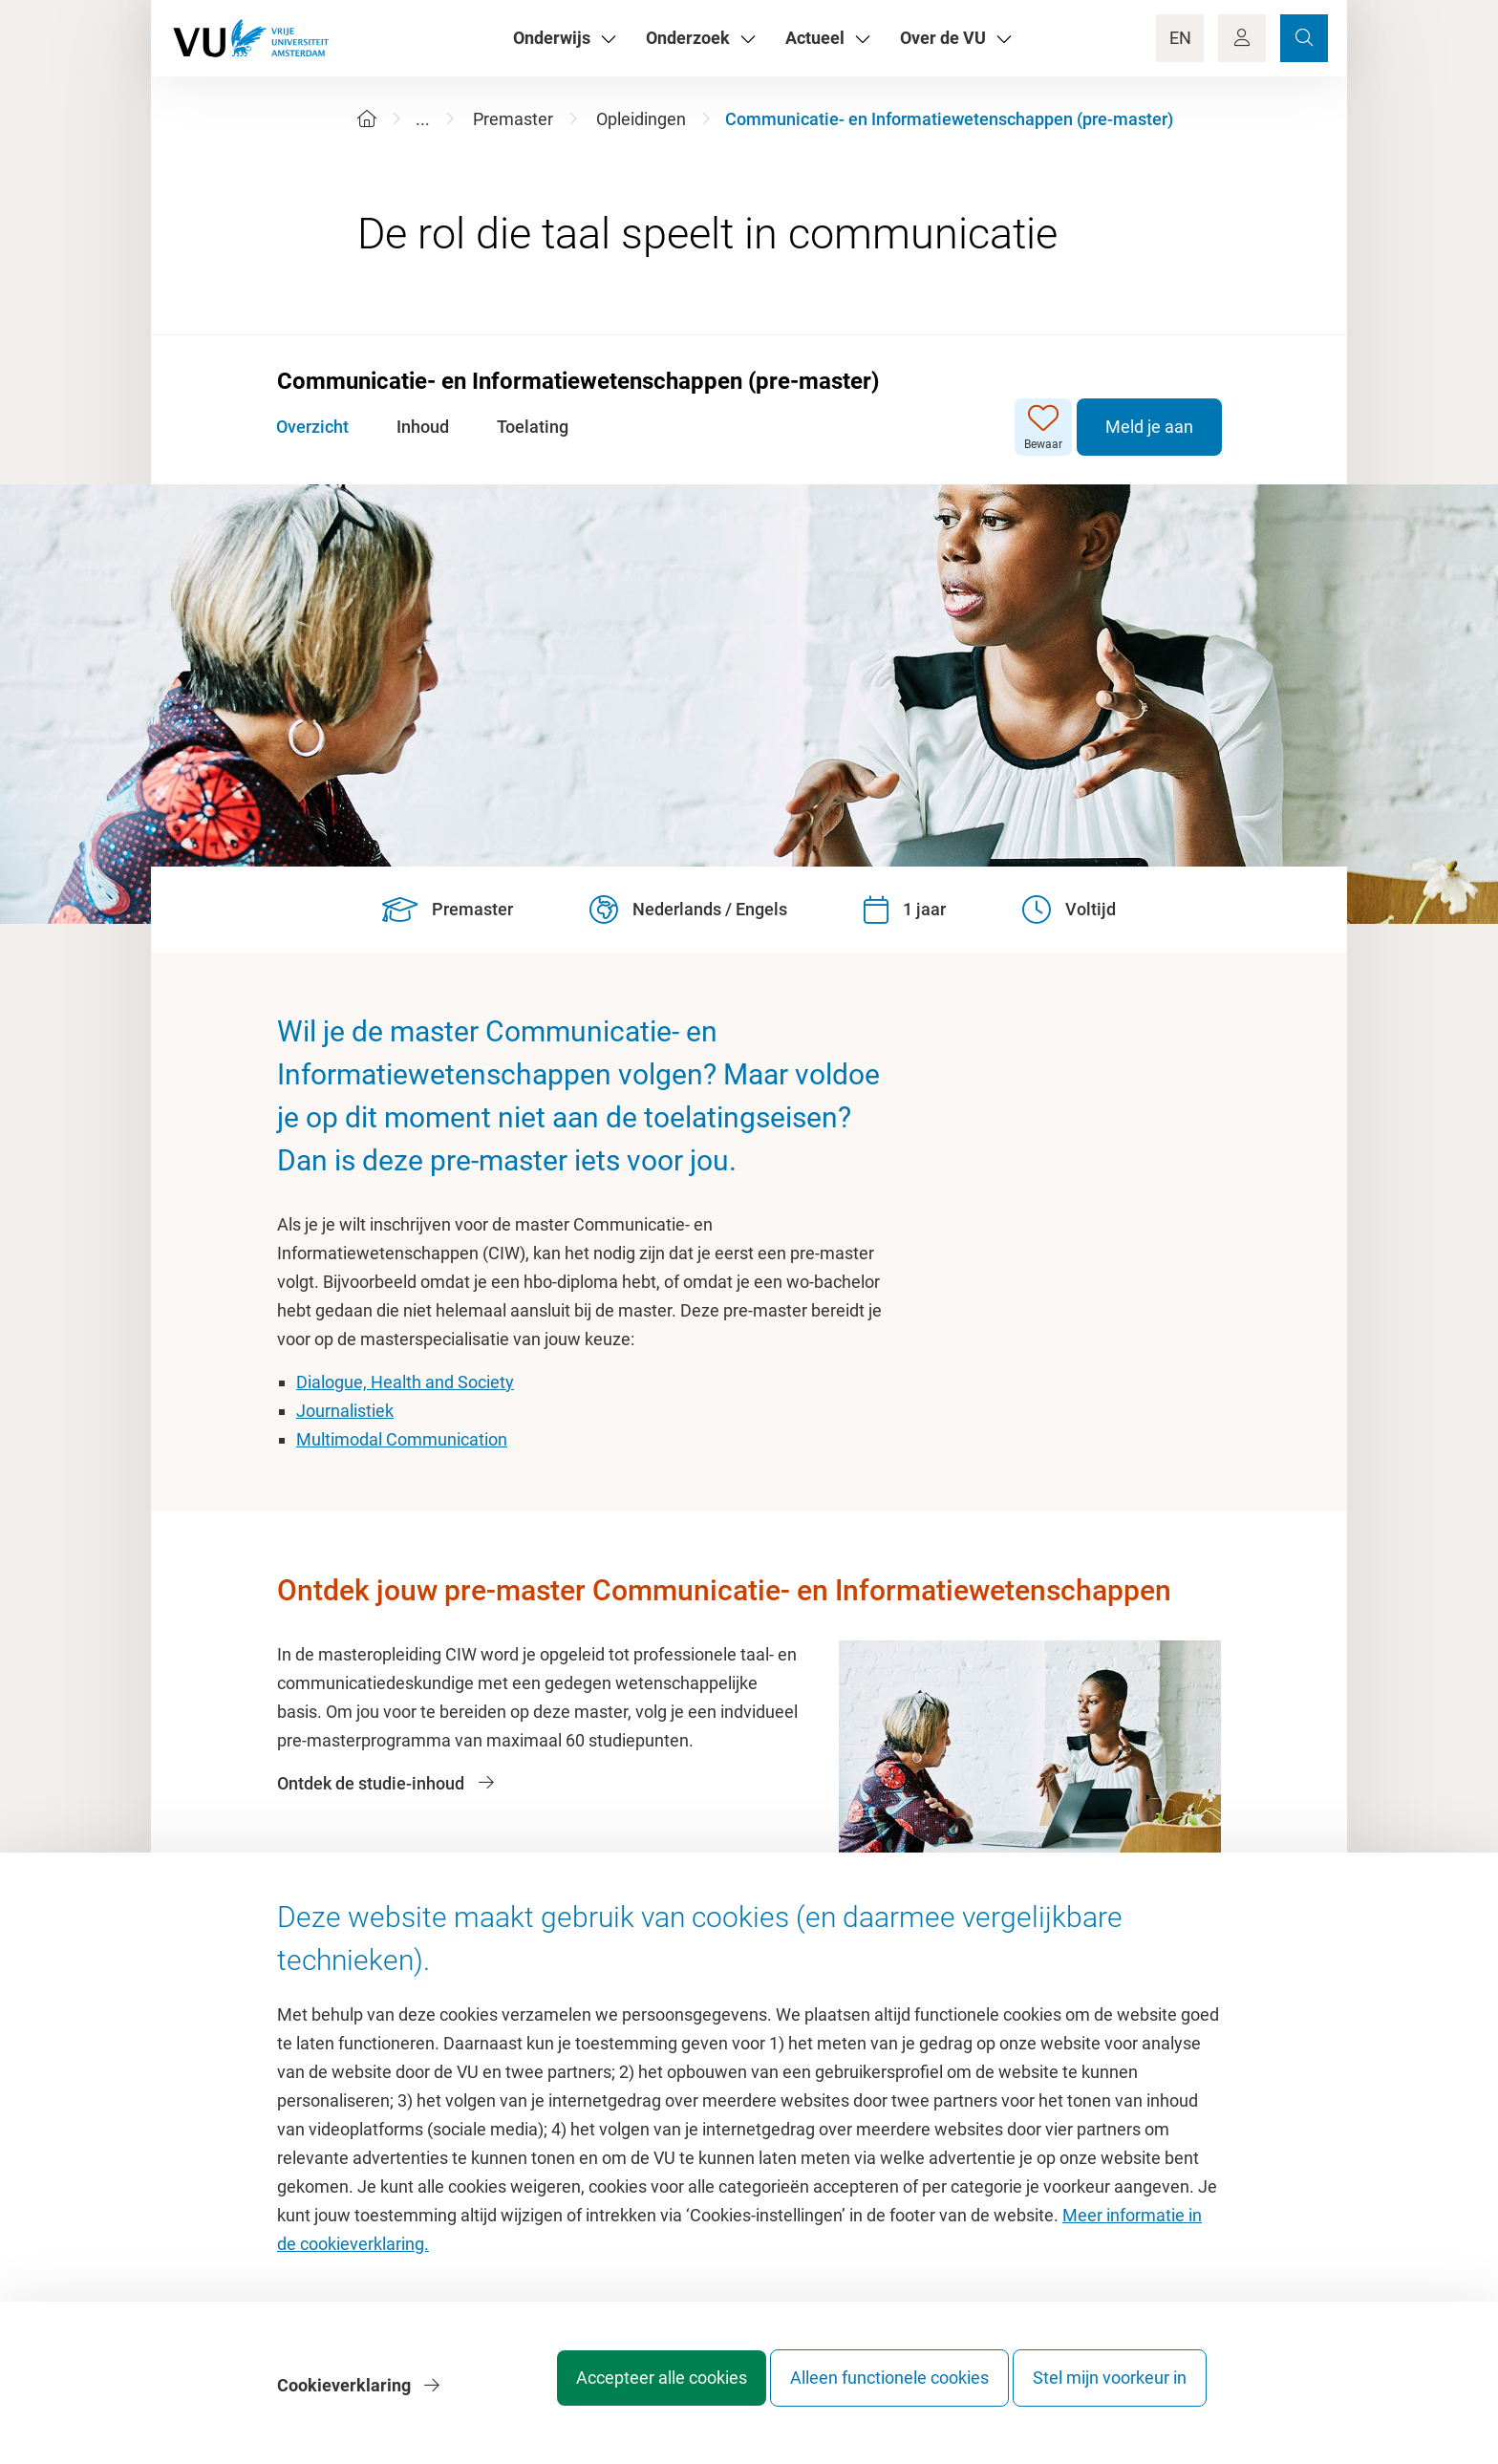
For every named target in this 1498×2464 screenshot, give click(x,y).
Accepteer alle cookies (623, 2392)
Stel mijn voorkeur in (1110, 2392)
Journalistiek (345, 1411)
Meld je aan (1148, 427)
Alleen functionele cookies (870, 2392)
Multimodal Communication (401, 1439)
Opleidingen (641, 119)
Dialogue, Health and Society (405, 1382)
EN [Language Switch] (1180, 38)
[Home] (366, 119)
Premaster (513, 119)
